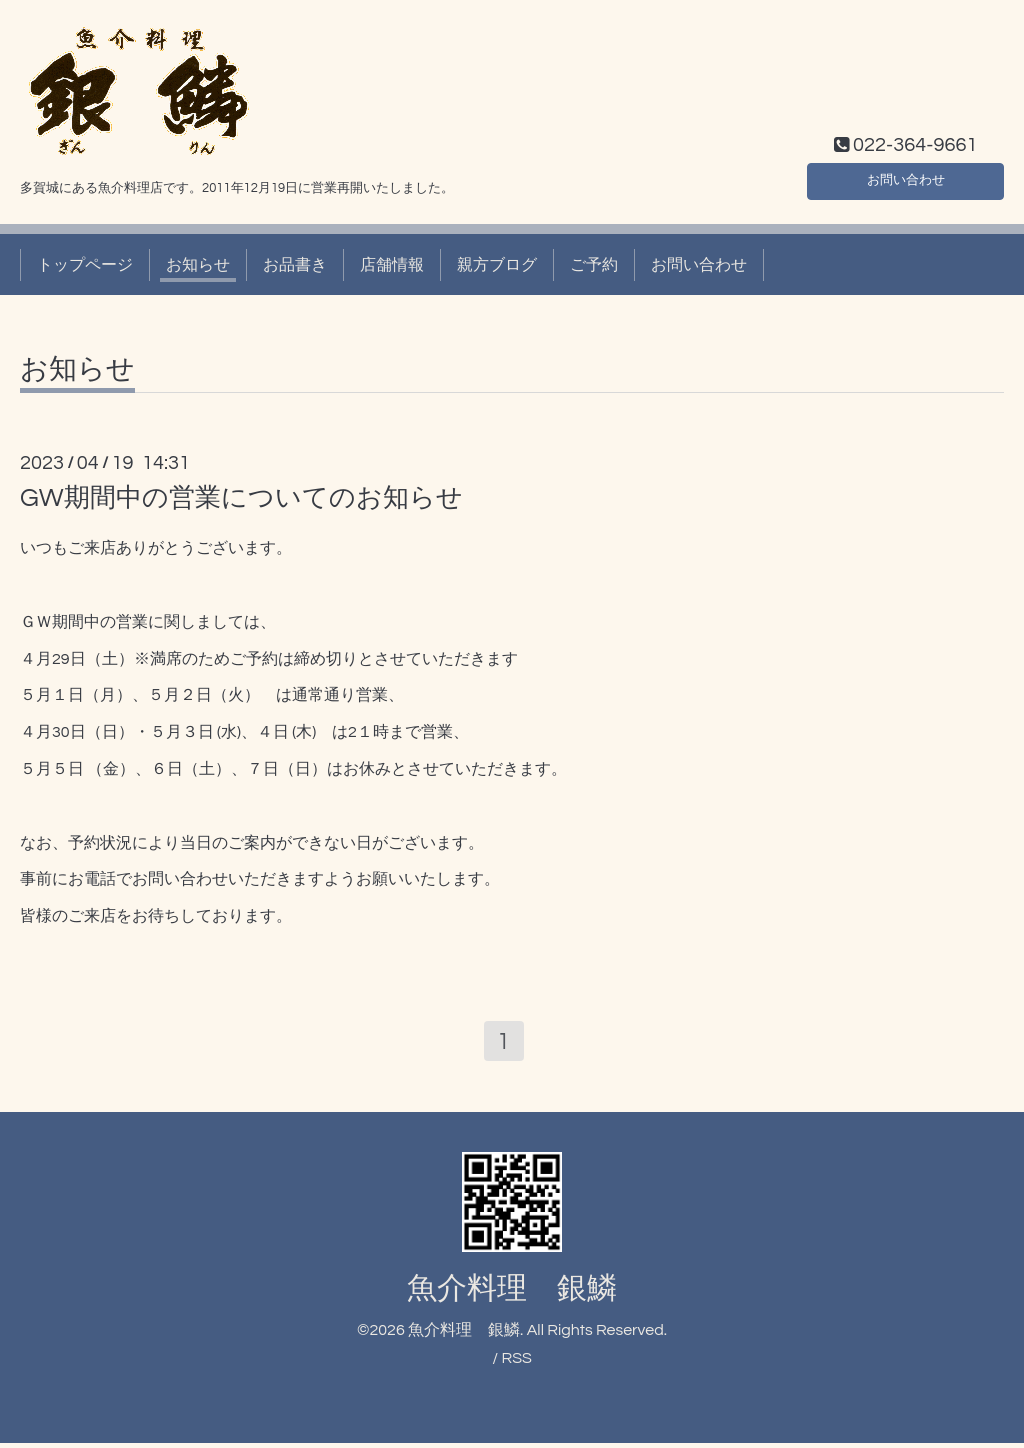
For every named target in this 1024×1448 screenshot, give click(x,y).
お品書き (295, 265)
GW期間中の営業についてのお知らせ (241, 498)
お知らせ (198, 265)
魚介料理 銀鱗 (512, 1293)
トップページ (85, 265)
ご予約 (594, 265)
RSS (516, 1364)
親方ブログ (497, 265)
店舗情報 (392, 265)
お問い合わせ (906, 177)
